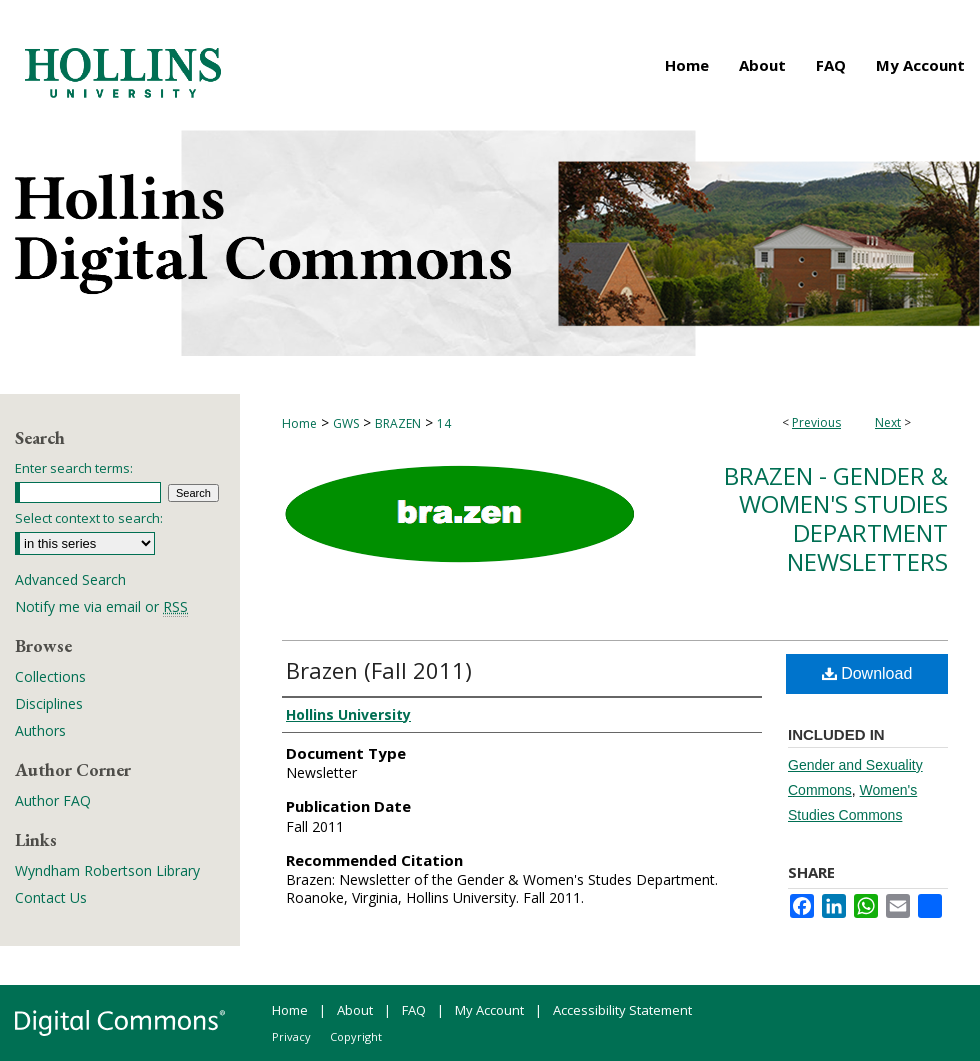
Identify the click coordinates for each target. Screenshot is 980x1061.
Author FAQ (53, 800)
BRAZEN (398, 423)
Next (888, 422)
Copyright (356, 1036)
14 (444, 423)
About (355, 1010)
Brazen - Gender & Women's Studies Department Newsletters (836, 518)
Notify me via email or (101, 606)
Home (299, 423)
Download (867, 673)
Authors (40, 730)
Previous (816, 422)
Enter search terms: (74, 468)
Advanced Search (70, 579)
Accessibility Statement (622, 1010)
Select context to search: (89, 518)
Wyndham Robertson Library (107, 870)
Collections (50, 676)
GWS (346, 423)
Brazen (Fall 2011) (379, 670)
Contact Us (51, 897)
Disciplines (49, 703)
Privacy (291, 1036)
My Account (489, 1010)
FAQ (414, 1010)
